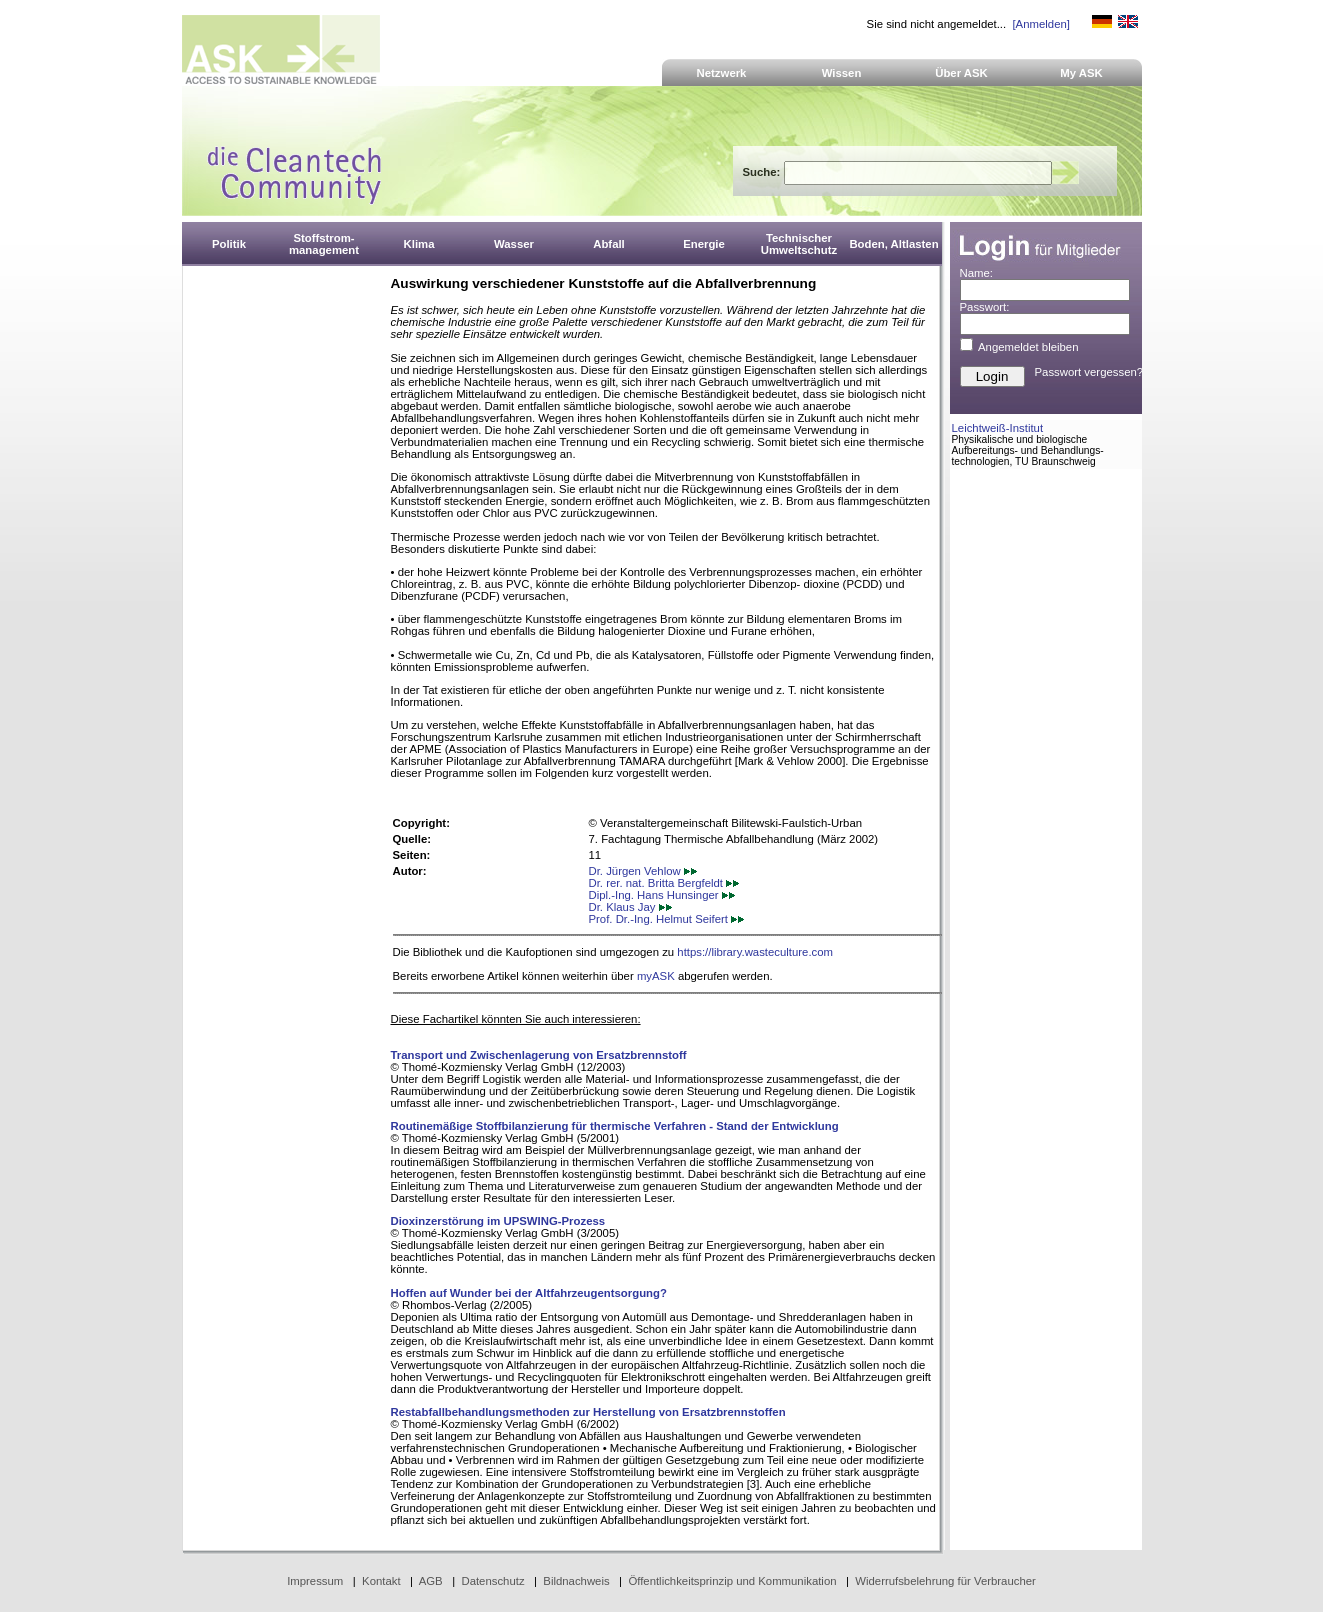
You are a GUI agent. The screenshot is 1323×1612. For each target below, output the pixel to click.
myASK (656, 976)
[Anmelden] (1040, 24)
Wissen (842, 73)
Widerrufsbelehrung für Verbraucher (945, 1581)
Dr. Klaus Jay (630, 907)
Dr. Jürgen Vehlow (643, 871)
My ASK (1081, 73)
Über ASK (961, 73)
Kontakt (381, 1581)
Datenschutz (492, 1581)
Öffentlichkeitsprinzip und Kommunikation (732, 1581)
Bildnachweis (576, 1581)
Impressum (315, 1581)
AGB (431, 1581)
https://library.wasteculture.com (755, 952)
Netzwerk (722, 73)
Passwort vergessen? (1089, 372)
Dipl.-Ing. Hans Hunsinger (662, 895)
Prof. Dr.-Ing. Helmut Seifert (667, 919)
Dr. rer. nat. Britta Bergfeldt (664, 883)
